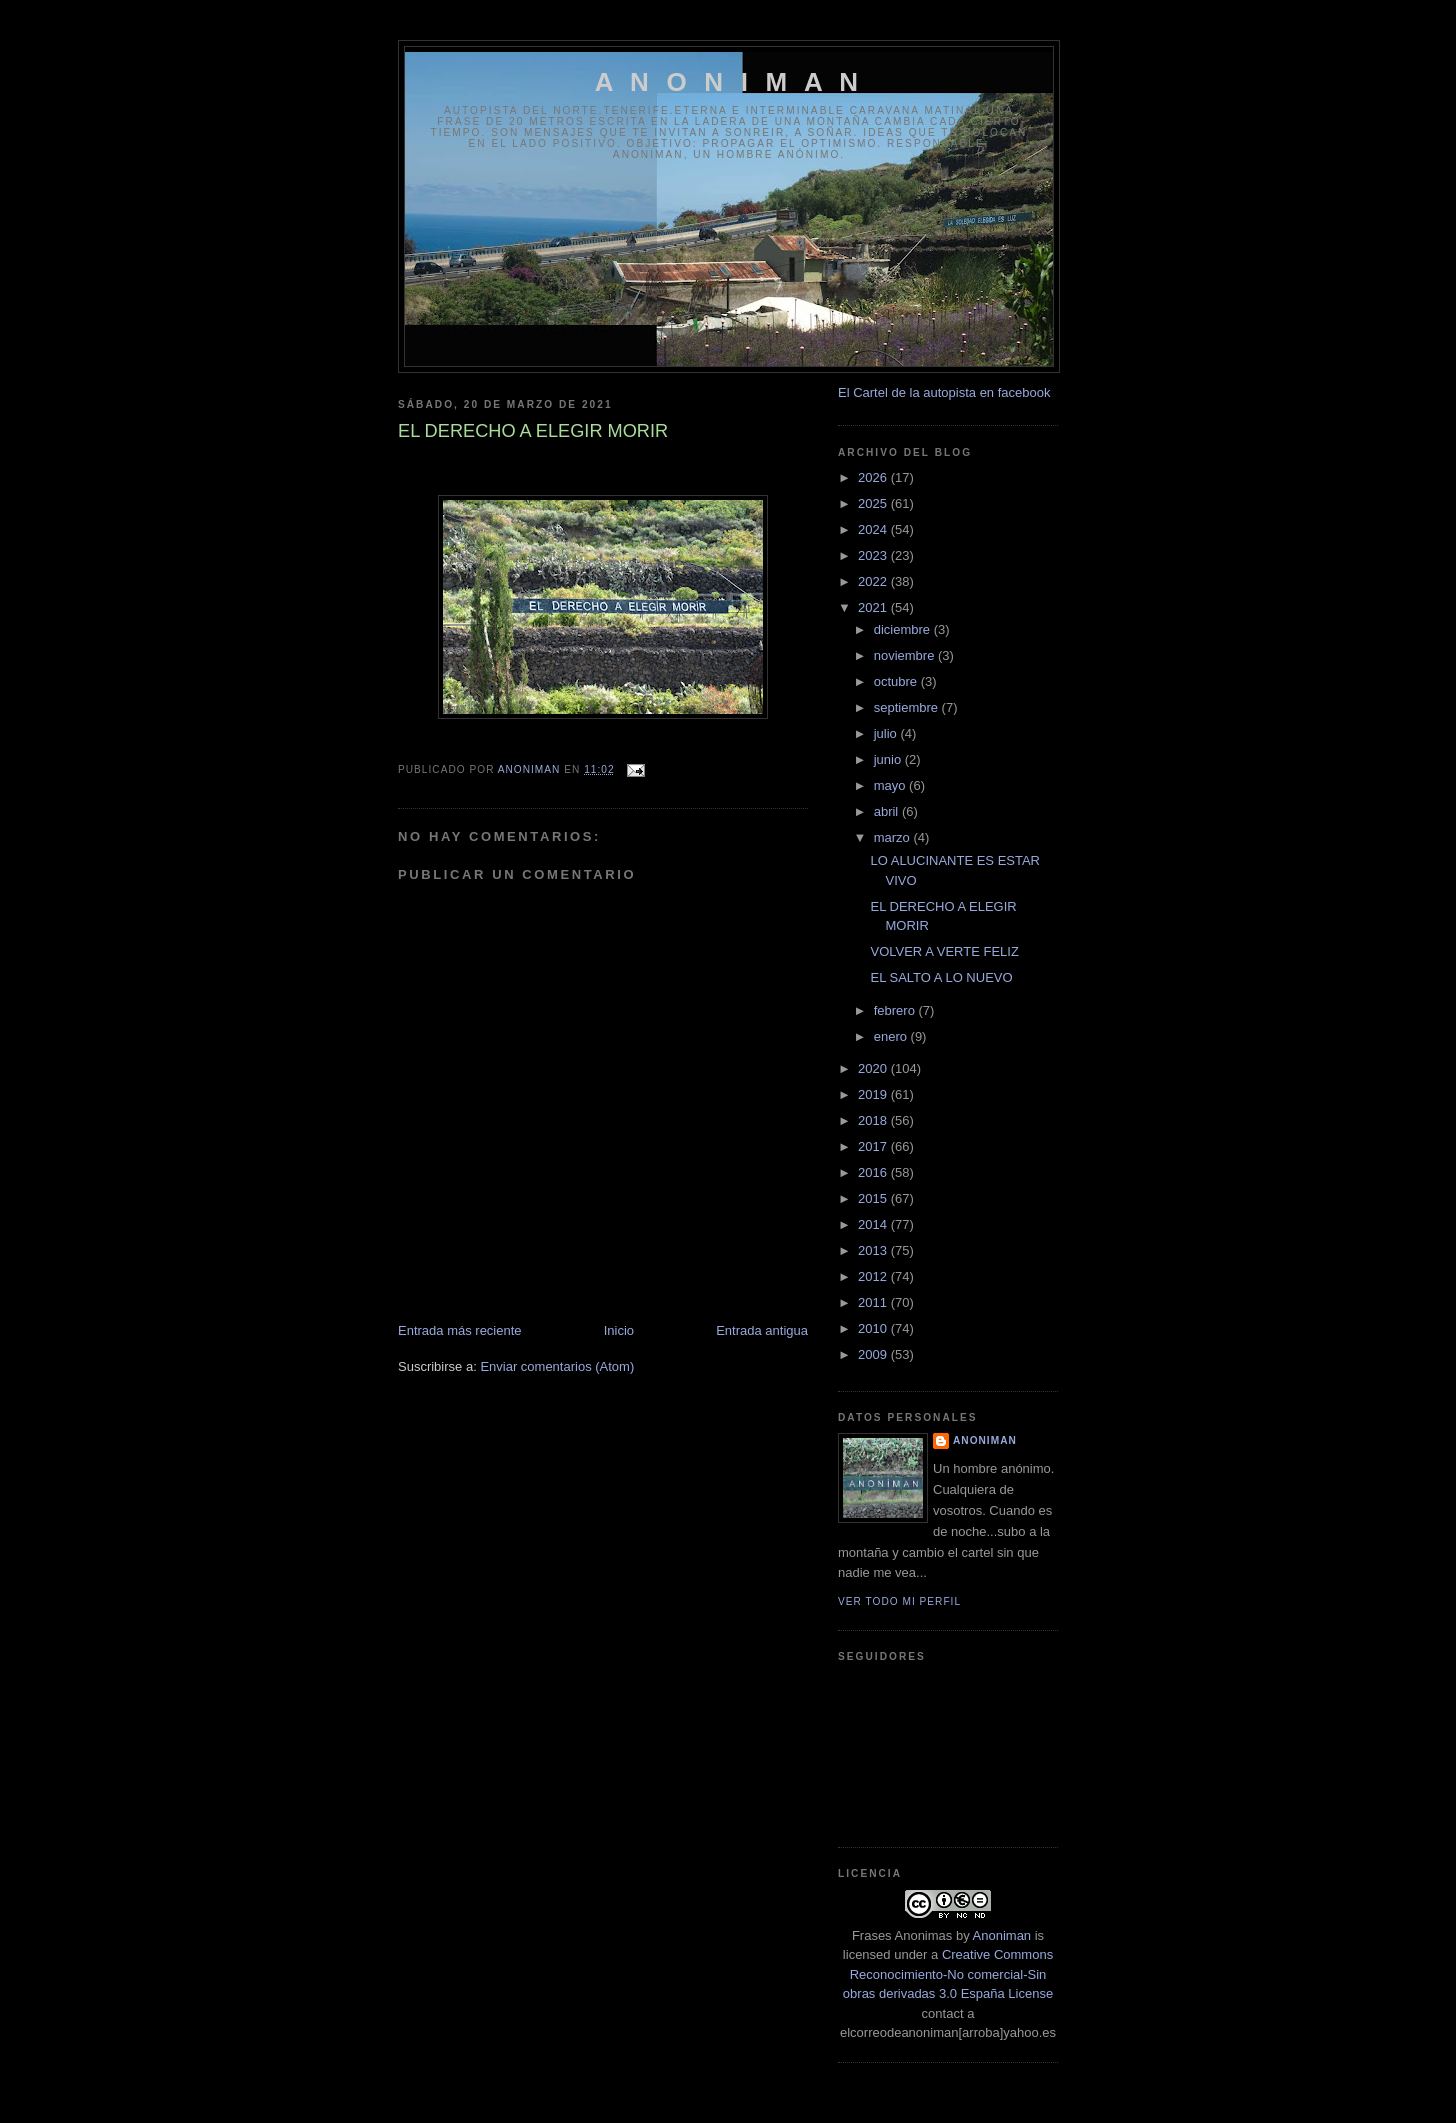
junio (889, 759)
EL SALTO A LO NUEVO (941, 977)
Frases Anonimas (902, 1935)
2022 (874, 581)
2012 (874, 1276)
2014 (874, 1224)
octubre (897, 681)
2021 (874, 607)
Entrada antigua (762, 1330)
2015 (874, 1198)
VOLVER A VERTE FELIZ (944, 951)
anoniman (985, 1440)
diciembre (904, 629)
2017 (874, 1146)
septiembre (908, 707)
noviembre (906, 655)
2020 (874, 1068)
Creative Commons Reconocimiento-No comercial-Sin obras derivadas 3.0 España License (948, 1974)
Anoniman (1002, 1935)
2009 (874, 1354)
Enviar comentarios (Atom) (557, 1366)
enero (892, 1036)
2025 (874, 503)
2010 (874, 1328)
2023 (874, 555)
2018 (874, 1120)
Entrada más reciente (460, 1330)
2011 (874, 1302)
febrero (896, 1010)
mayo (891, 785)
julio (887, 733)
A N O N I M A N (729, 82)
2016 (874, 1172)
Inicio (619, 1330)
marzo (894, 837)
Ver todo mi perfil (899, 1601)
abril (888, 811)
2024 (874, 529)
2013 (874, 1250)
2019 (874, 1094)
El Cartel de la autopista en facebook (944, 392)
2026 (874, 477)
